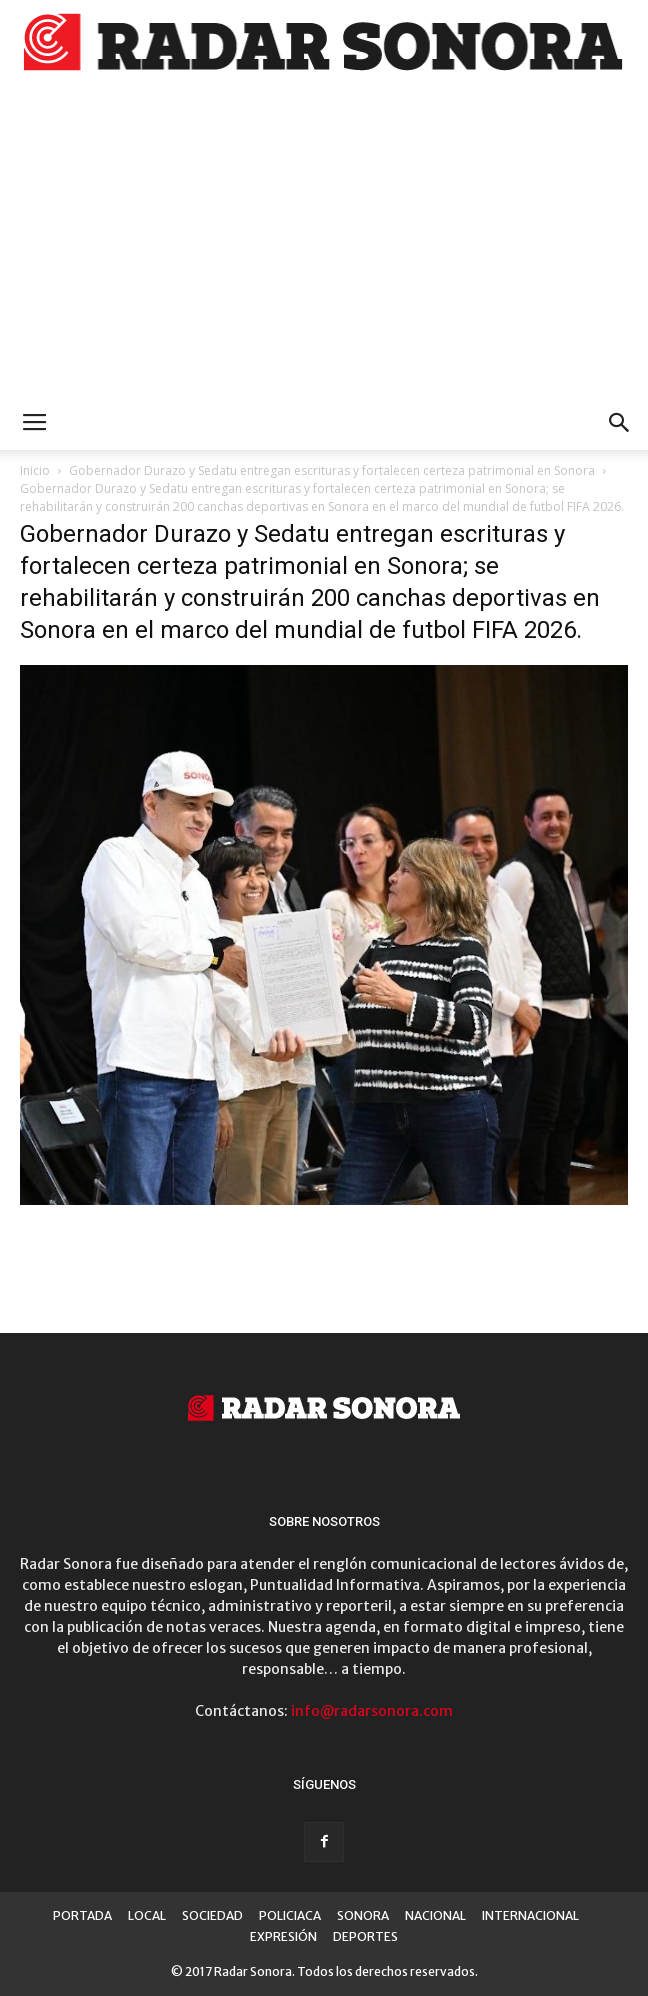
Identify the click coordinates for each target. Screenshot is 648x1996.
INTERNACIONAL (530, 1915)
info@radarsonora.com (372, 1711)
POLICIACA (290, 1915)
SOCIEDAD (212, 1915)
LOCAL (147, 1915)
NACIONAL (435, 1915)
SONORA (363, 1915)
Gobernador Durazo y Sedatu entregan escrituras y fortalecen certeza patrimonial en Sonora (332, 470)
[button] (620, 423)
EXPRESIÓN (283, 1936)
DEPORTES (365, 1936)
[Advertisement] (324, 246)
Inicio (35, 470)
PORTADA (82, 1915)
